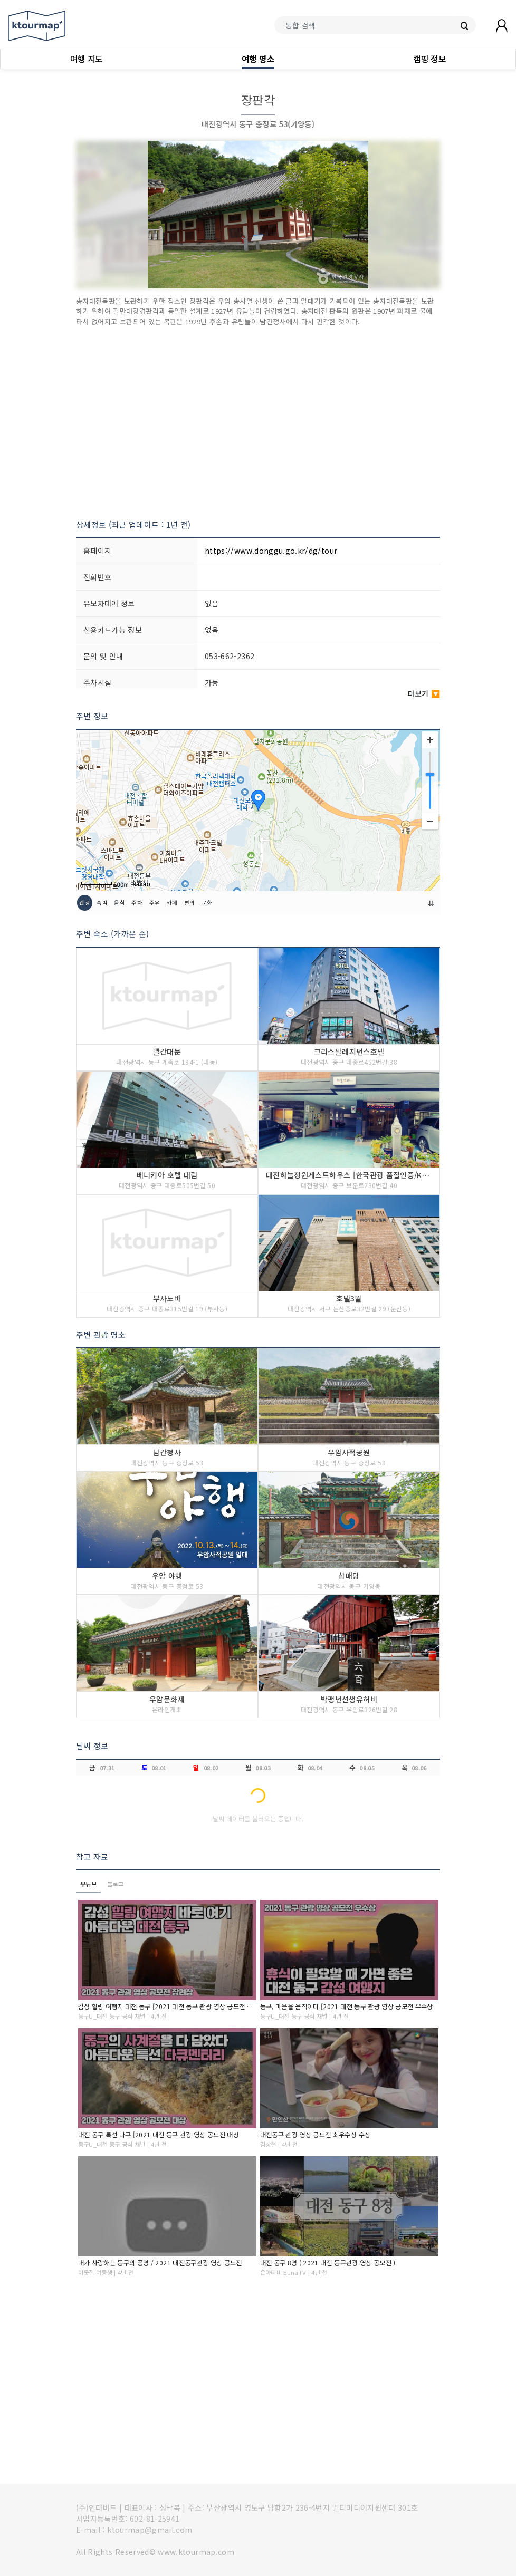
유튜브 (88, 1883)
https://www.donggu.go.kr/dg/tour (271, 550)
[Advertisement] (258, 423)
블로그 (115, 1883)
